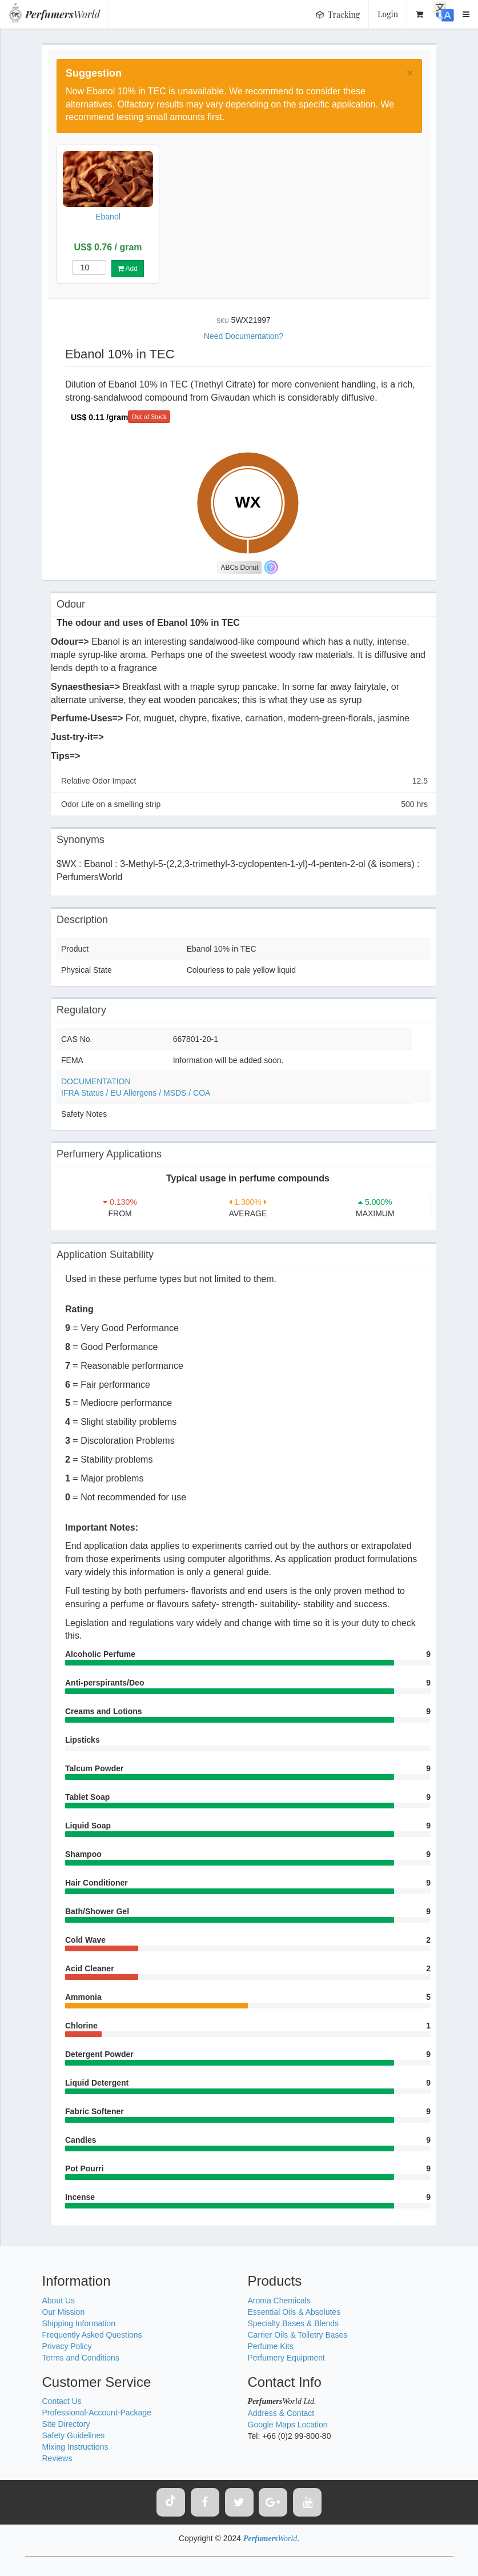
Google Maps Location (288, 2424)
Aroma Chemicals (279, 2300)
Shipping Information (78, 2323)
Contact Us (62, 2401)
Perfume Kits (271, 2346)
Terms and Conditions (80, 2357)
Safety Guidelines (73, 2435)
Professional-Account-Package (96, 2412)
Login (387, 14)
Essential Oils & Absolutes (294, 2312)
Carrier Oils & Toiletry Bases (298, 2334)
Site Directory (66, 2424)
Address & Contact (281, 2413)
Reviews (57, 2458)
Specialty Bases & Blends (293, 2323)
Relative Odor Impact (244, 780)
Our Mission (63, 2312)
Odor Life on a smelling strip (244, 804)
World (62, 14)
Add (128, 269)
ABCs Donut (240, 568)
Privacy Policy (67, 2346)
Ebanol (107, 216)
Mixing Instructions (75, 2446)
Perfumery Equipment (286, 2357)
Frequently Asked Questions (92, 2334)
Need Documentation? (243, 336)
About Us (58, 2300)
